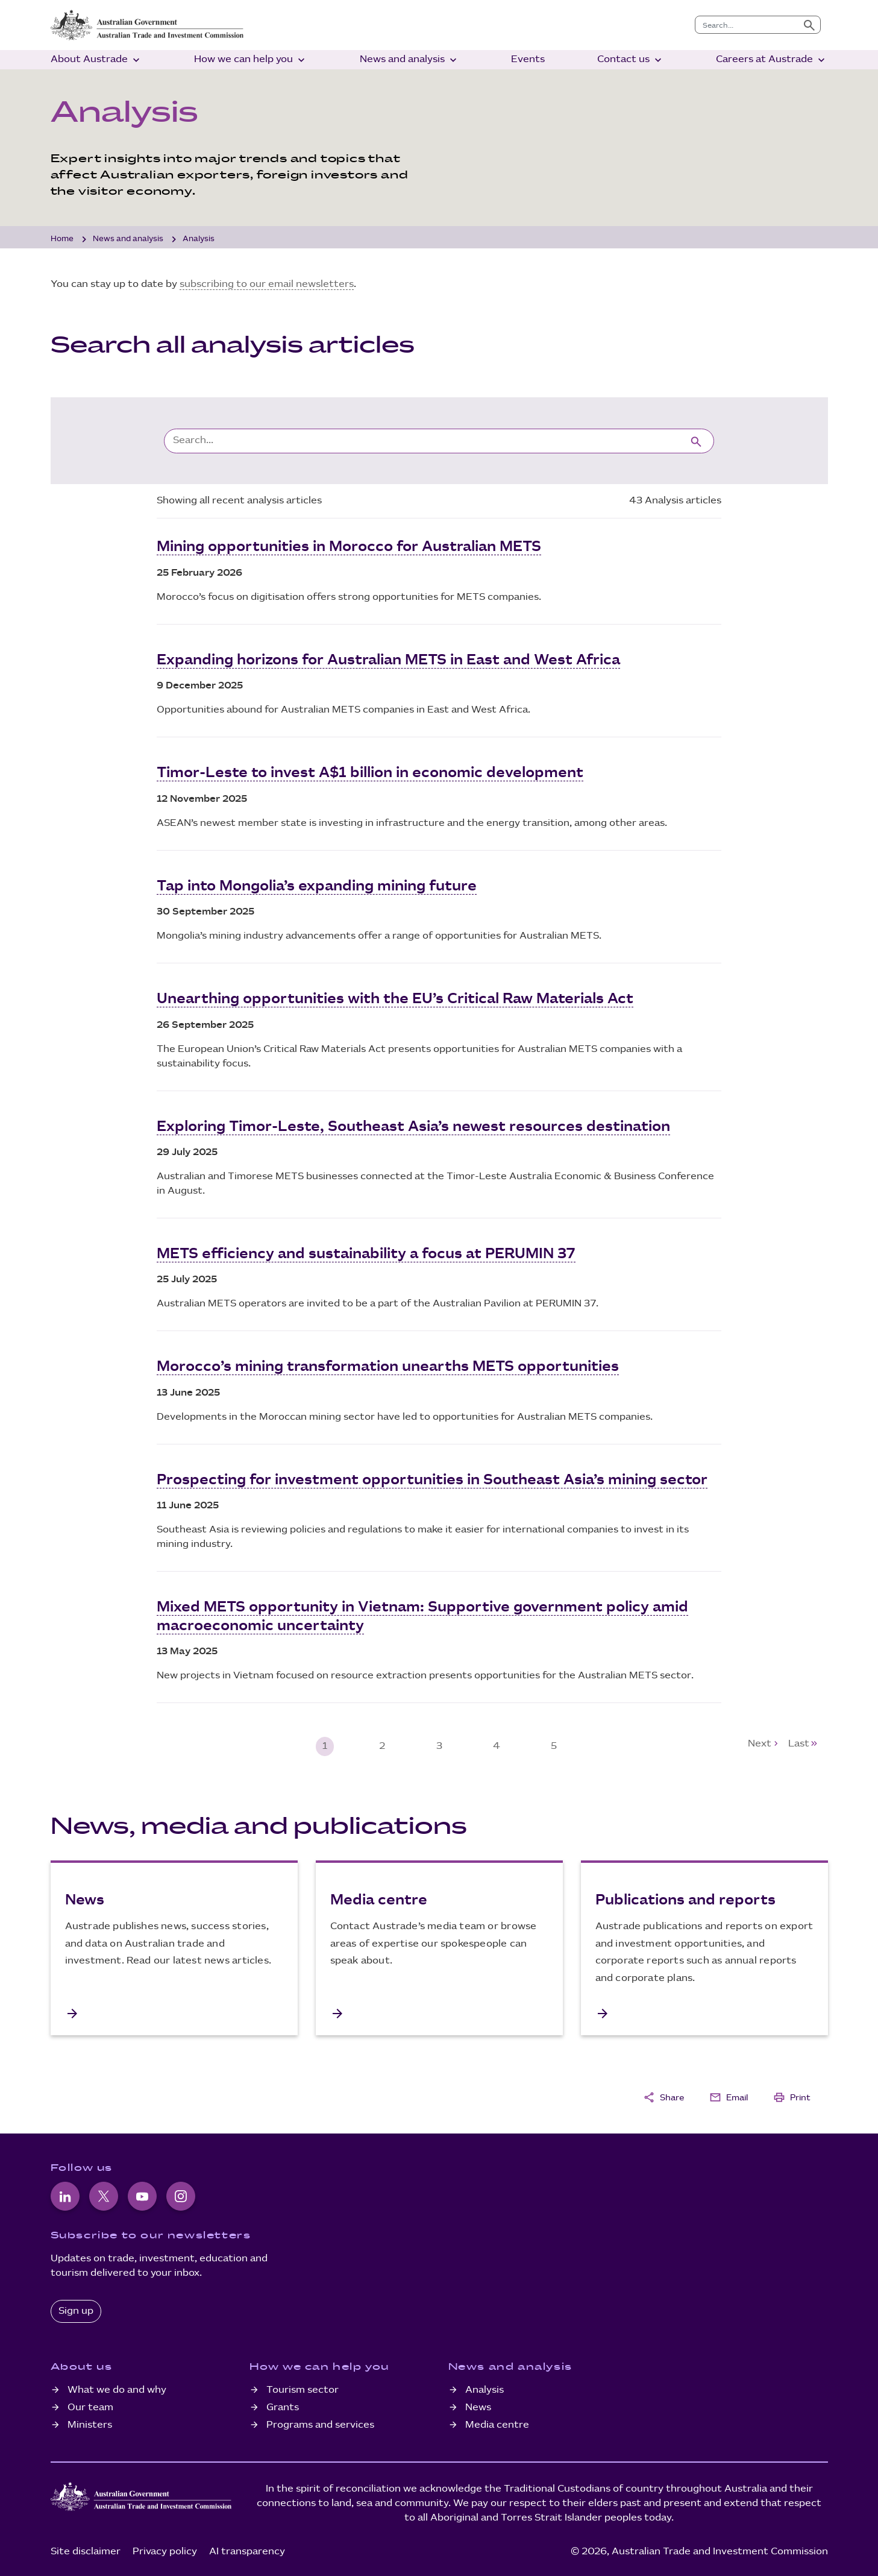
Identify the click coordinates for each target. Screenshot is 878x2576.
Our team (90, 2404)
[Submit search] (809, 24)
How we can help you (250, 60)
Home (62, 239)
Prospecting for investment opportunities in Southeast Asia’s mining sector (432, 1477)
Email (728, 2095)
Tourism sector (302, 2387)
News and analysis (409, 60)
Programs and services (320, 2422)
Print (792, 2095)
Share (663, 2095)
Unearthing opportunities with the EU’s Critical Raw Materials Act (395, 998)
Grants (282, 2404)
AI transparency (247, 2549)
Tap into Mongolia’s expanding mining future (317, 885)
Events (528, 59)
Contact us (630, 60)
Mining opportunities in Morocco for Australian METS (349, 547)
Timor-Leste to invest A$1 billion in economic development (370, 772)
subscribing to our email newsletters (267, 284)
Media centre (497, 2422)
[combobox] (746, 24)
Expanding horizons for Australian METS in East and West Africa (388, 659)
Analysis (484, 2387)
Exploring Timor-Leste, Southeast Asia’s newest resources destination (413, 1125)
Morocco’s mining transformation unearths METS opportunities (388, 1365)
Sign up (75, 2309)
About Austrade (96, 60)
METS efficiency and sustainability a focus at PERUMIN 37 (366, 1252)
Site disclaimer (86, 2549)
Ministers (89, 2422)
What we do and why (116, 2387)
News (478, 2404)
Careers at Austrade (771, 60)
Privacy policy (165, 2549)
